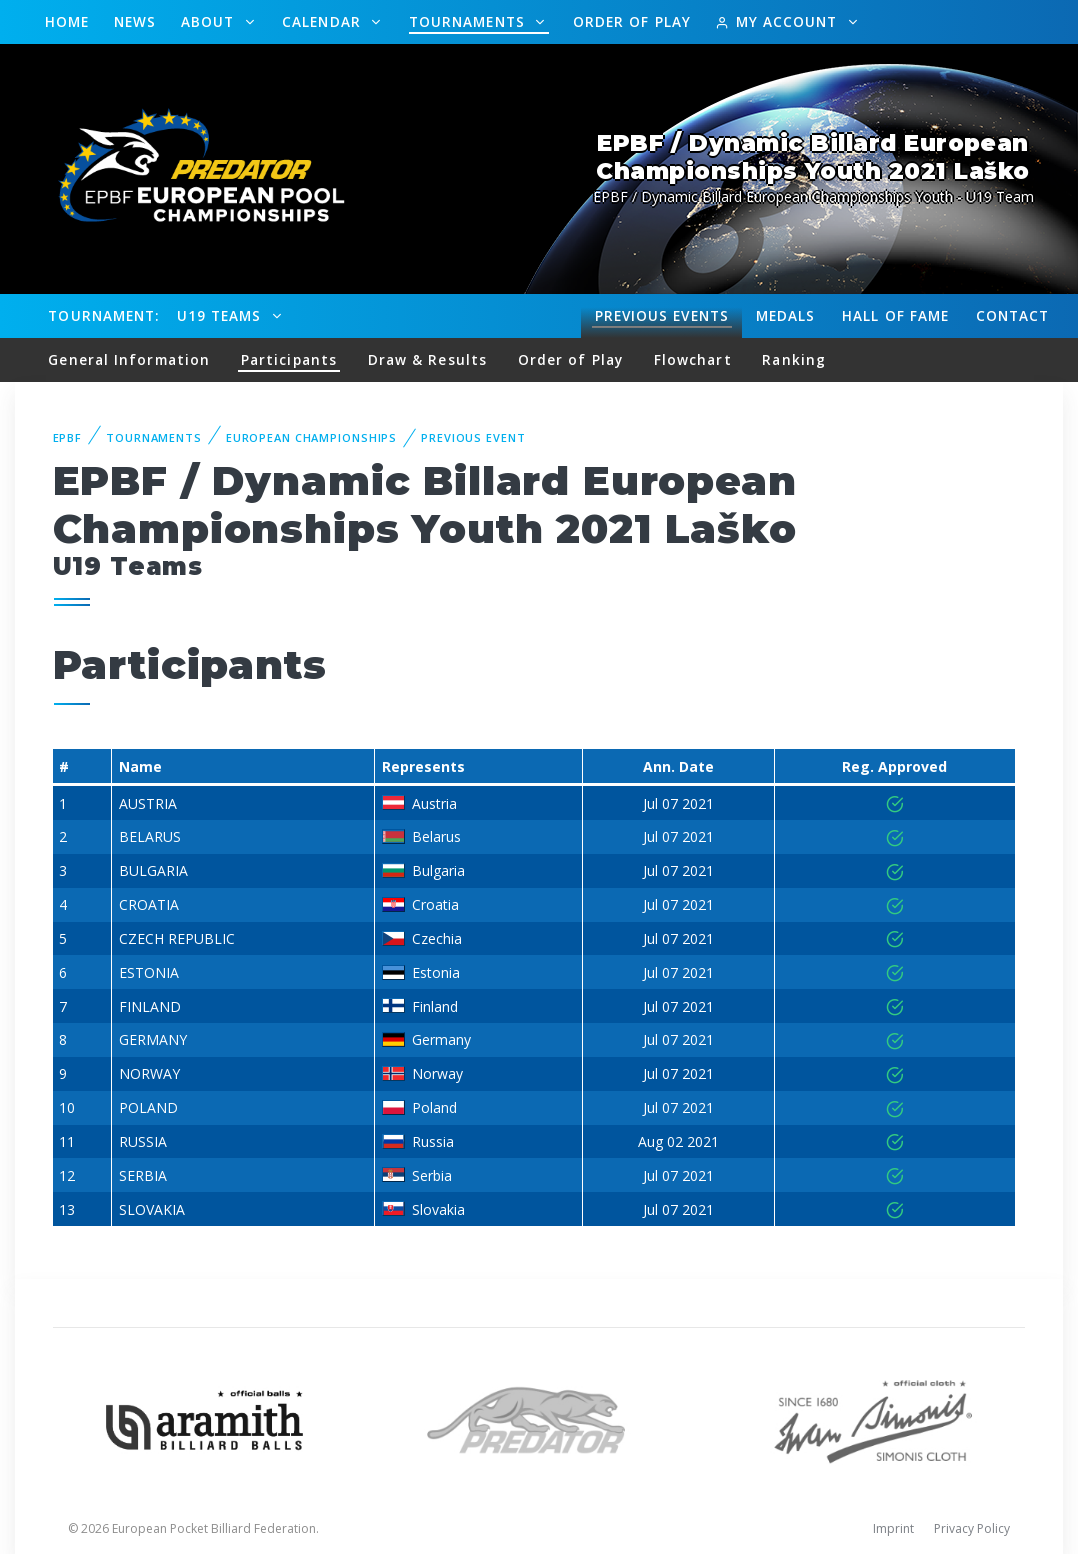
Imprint (893, 1528)
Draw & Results (427, 359)
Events (662, 316)
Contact (1013, 315)
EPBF (68, 437)
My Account (778, 21)
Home (67, 21)
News (135, 21)
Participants (289, 359)
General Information (129, 359)
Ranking (794, 359)
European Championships (311, 437)
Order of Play (632, 21)
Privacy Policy (972, 1528)
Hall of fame (895, 315)
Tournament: (103, 315)
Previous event (473, 437)
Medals (786, 315)
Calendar (324, 21)
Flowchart (693, 359)
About (210, 21)
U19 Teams (222, 315)
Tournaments (469, 21)
